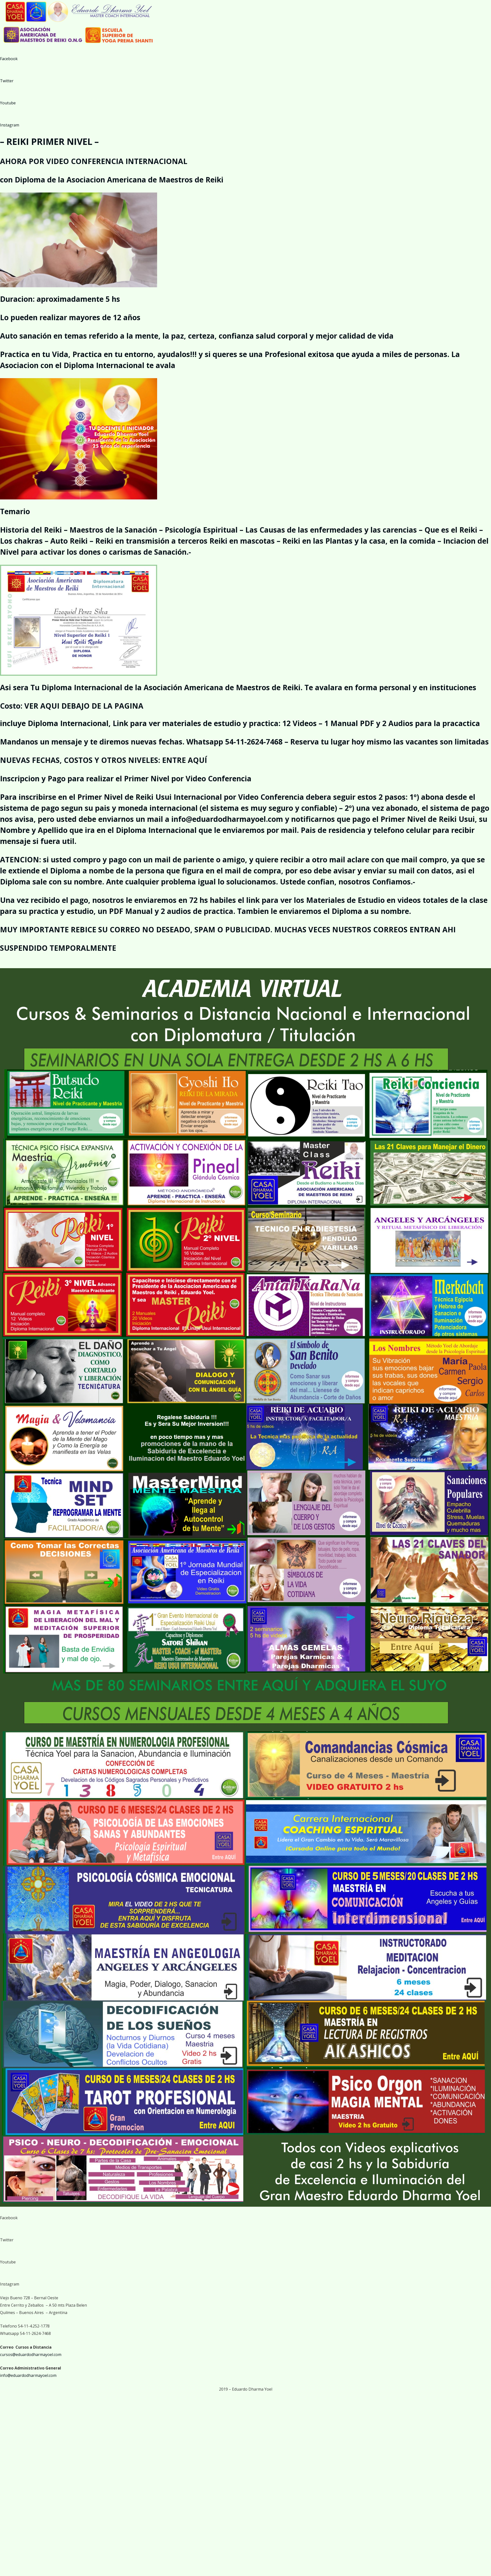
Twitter (7, 80)
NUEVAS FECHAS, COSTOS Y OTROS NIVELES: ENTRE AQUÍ (103, 760)
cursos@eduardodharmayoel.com (30, 2354)
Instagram (9, 125)
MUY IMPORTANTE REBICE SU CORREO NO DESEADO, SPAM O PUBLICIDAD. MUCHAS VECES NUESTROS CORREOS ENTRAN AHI (228, 929)
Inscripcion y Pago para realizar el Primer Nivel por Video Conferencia (125, 778)
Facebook (9, 58)
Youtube (8, 103)
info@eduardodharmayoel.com (28, 2375)
